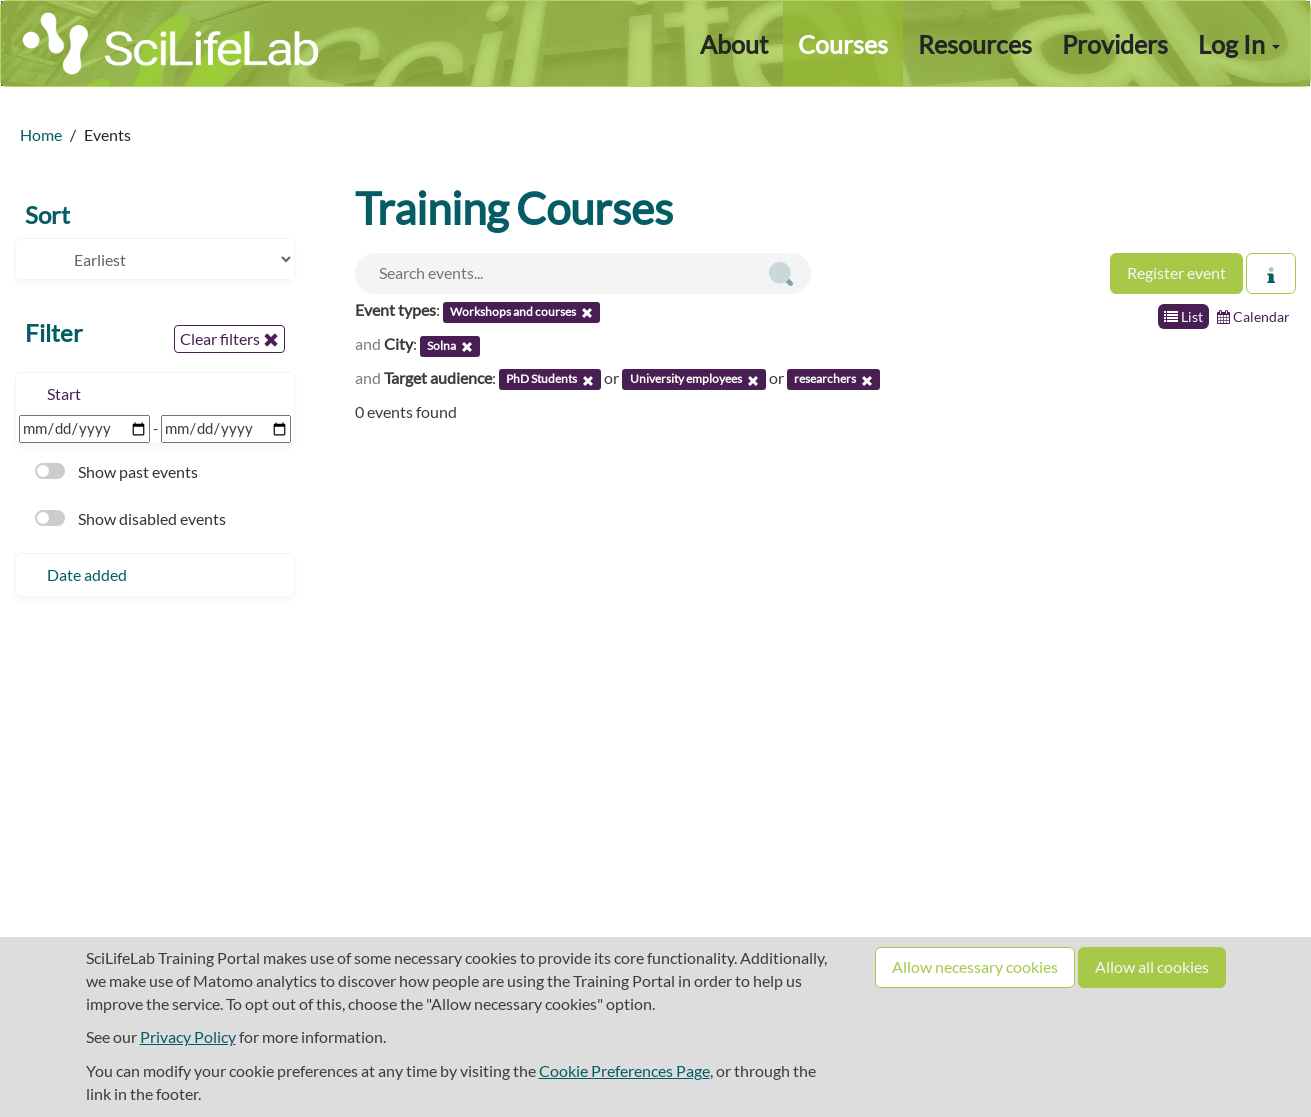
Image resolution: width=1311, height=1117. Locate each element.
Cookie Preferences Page (624, 1070)
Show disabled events (130, 518)
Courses (843, 44)
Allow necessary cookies (975, 966)
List (1183, 316)
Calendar (1253, 316)
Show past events (116, 471)
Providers (1115, 44)
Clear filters (229, 339)
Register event (1176, 272)
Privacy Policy (188, 1036)
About (734, 44)
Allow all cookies (1152, 966)
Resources (975, 44)
